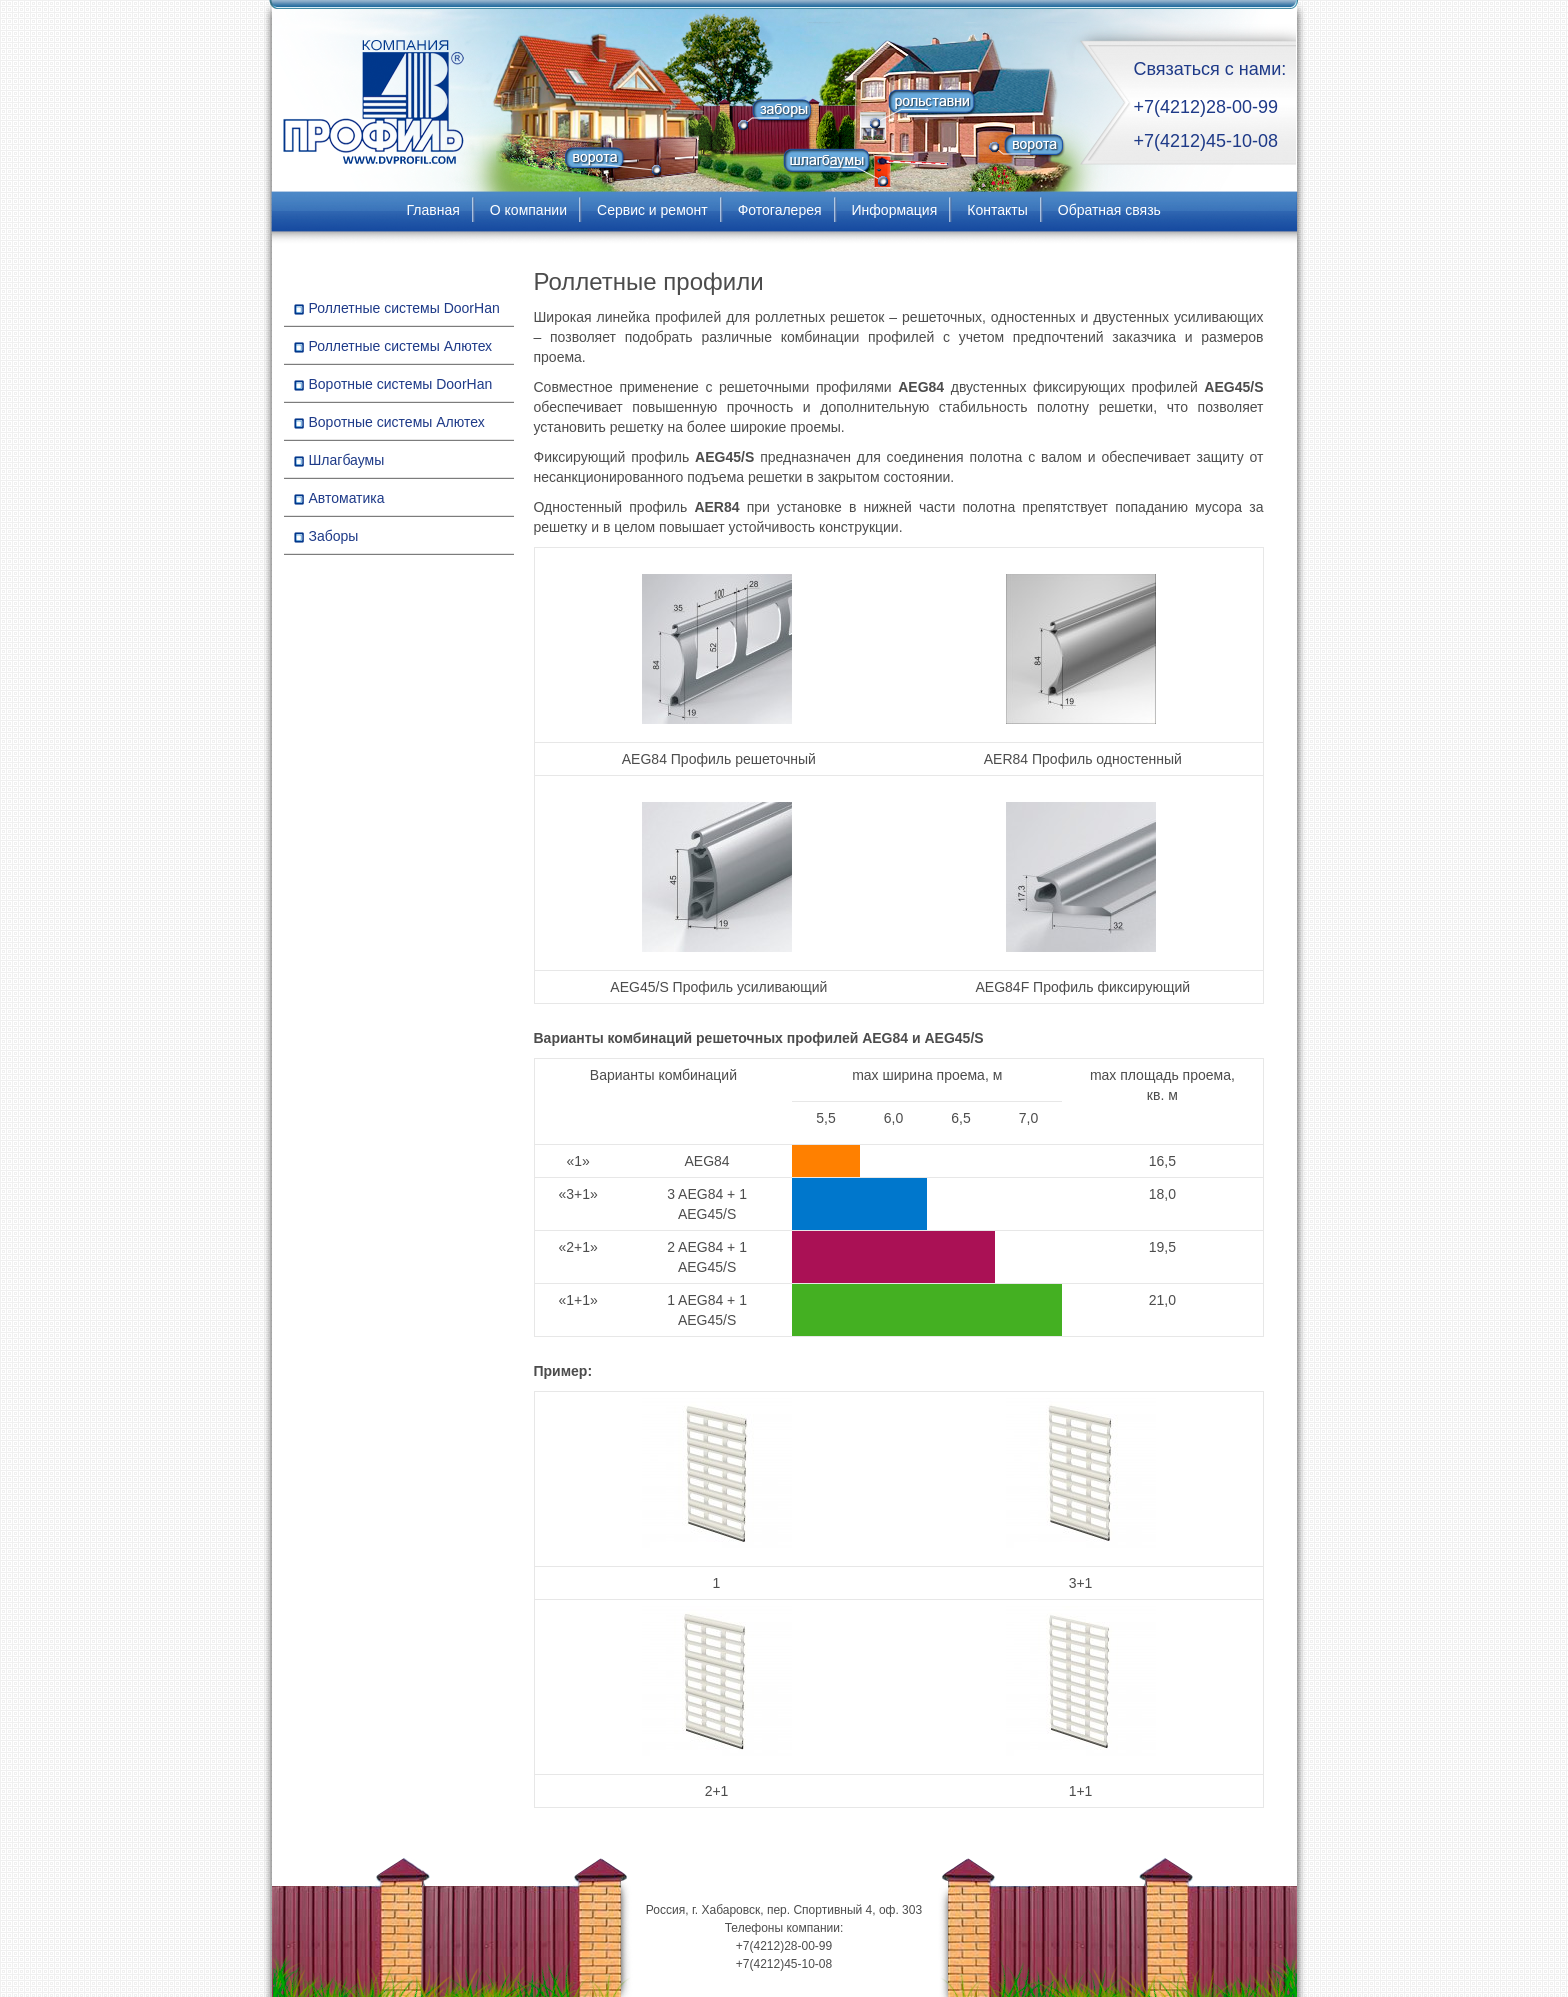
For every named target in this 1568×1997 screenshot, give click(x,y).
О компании (528, 210)
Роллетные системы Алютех (401, 346)
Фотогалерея (780, 210)
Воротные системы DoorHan (401, 384)
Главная (433, 210)
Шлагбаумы (347, 460)
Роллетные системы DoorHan (404, 308)
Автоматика (347, 498)
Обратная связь (1109, 210)
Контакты (997, 210)
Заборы (334, 536)
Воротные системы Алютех (397, 422)
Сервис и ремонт (652, 210)
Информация (895, 210)
